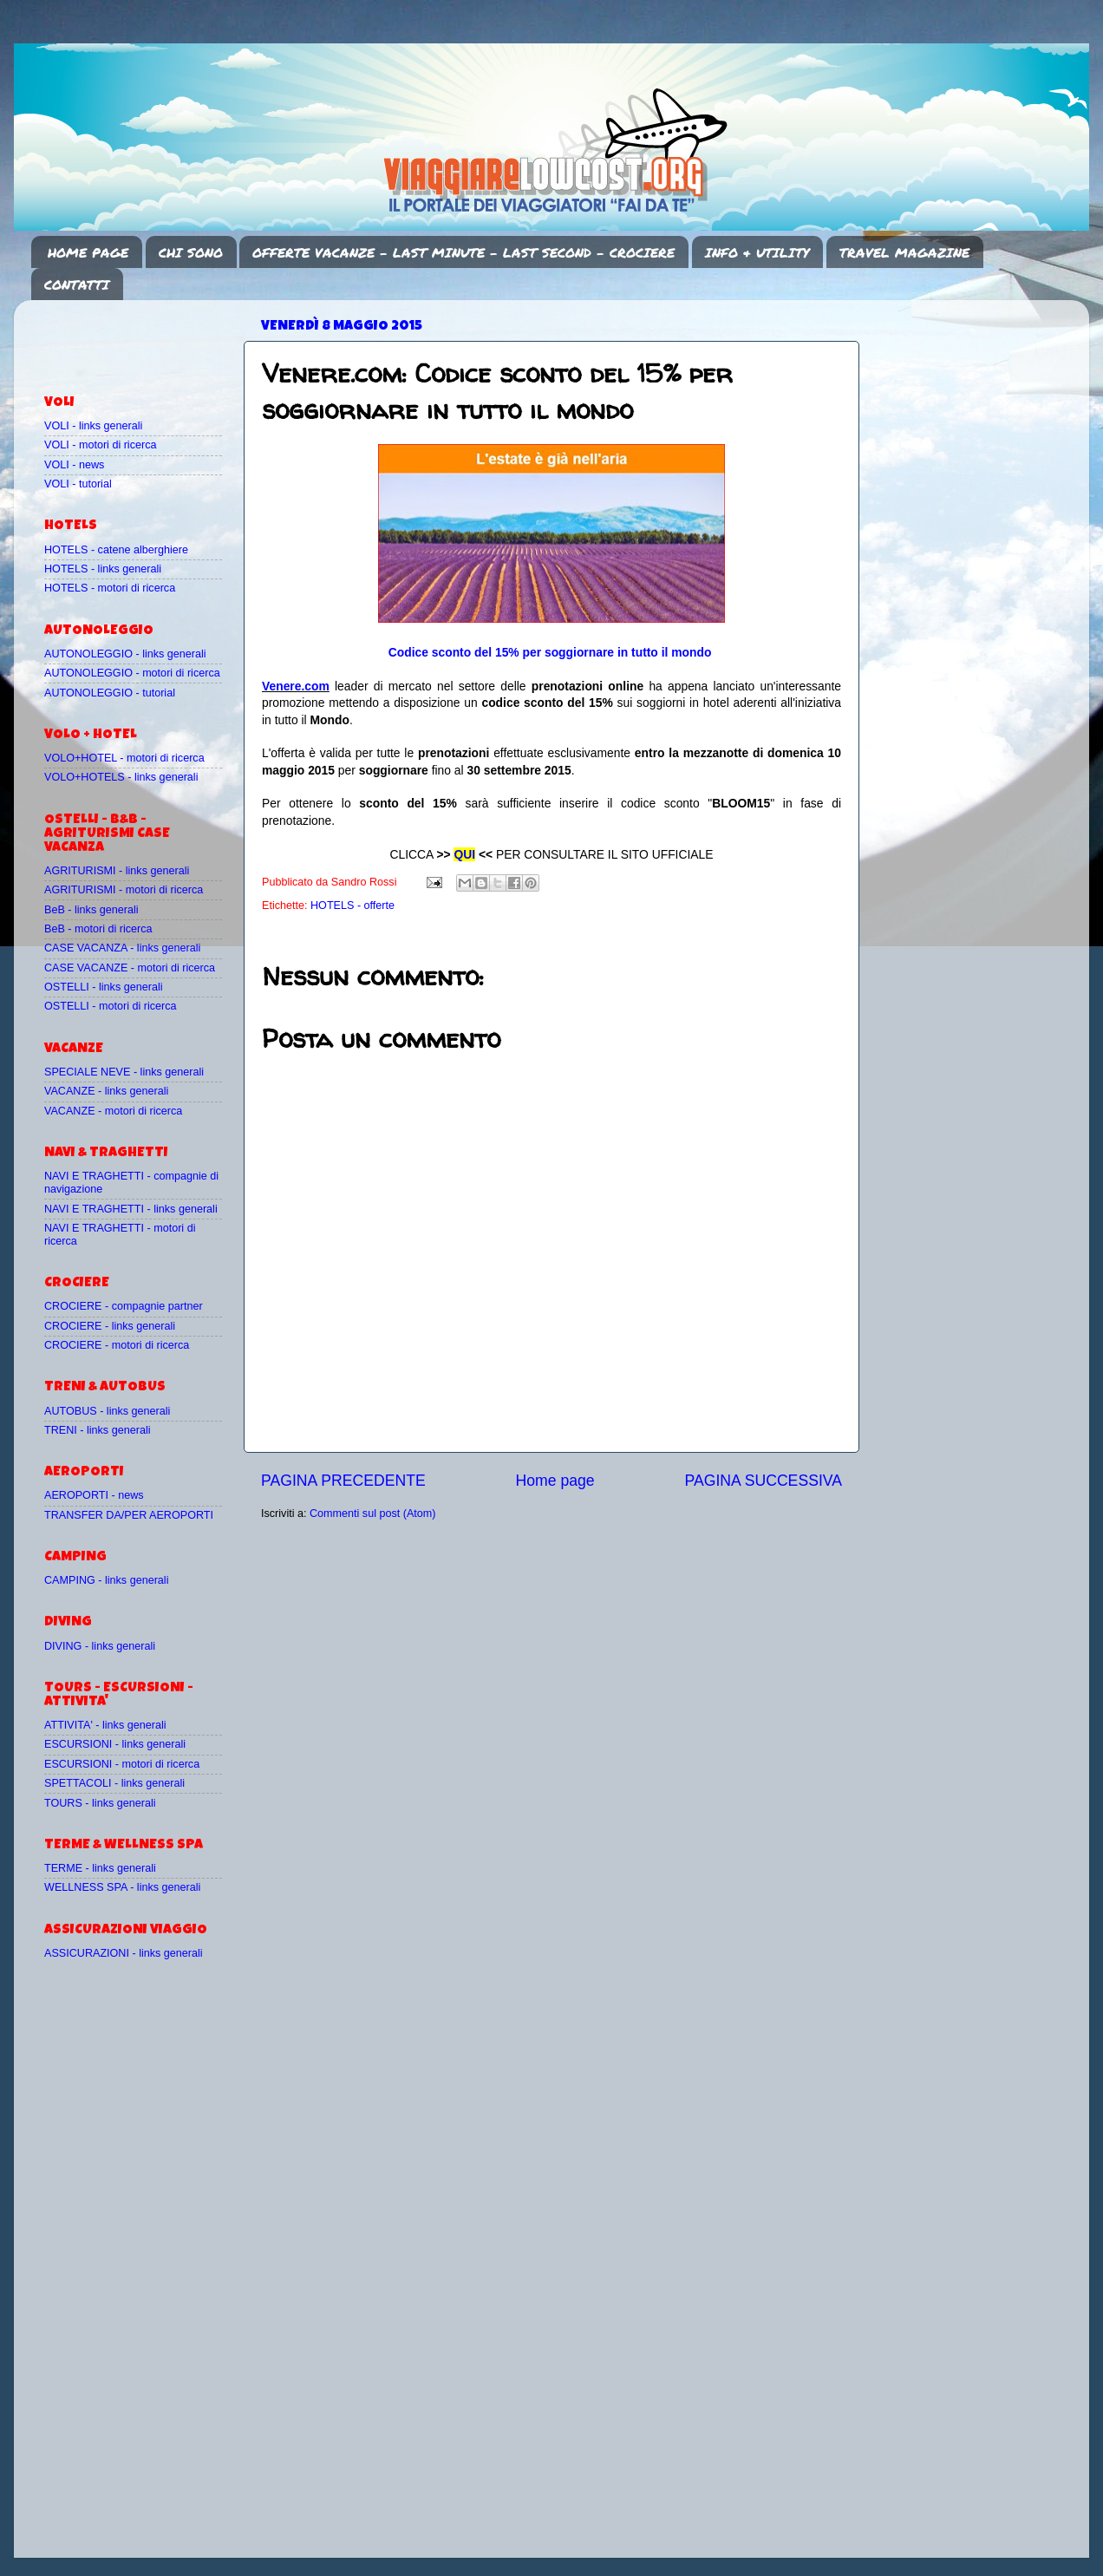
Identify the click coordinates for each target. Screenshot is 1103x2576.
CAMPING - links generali (106, 1580)
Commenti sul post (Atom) (373, 1513)
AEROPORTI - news (94, 1495)
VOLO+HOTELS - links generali (121, 777)
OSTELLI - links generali (103, 987)
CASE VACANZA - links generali (122, 948)
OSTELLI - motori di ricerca (110, 1006)
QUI (464, 854)
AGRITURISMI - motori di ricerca (123, 890)
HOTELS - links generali (102, 569)
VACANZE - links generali (106, 1091)
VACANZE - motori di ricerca (113, 1111)
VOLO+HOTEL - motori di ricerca (124, 758)
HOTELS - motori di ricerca (109, 588)
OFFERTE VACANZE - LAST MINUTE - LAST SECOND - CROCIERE (463, 252)
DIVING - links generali (99, 1646)
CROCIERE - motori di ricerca (116, 1345)
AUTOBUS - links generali (107, 1411)
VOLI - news (74, 465)
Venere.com (296, 686)
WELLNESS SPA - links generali (122, 1887)
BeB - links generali (91, 910)
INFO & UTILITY (757, 252)
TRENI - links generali (97, 1430)
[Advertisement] (145, 339)
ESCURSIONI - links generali (115, 1744)
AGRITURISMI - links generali (116, 871)
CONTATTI (76, 284)
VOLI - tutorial (78, 484)
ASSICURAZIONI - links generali (123, 1953)
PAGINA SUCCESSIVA (763, 1480)
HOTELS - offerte (352, 905)
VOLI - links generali (93, 426)
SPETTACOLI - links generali (114, 1783)
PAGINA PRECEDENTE (343, 1480)
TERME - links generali (100, 1868)
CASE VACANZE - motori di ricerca (129, 968)
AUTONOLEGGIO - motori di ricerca (132, 673)
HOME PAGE (88, 252)
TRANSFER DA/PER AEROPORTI (128, 1515)
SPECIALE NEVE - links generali (124, 1072)
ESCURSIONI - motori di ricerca (121, 1764)
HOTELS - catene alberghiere (116, 550)
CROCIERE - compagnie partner (123, 1306)
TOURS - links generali (100, 1803)
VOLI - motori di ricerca (100, 445)
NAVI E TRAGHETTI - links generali (131, 1209)
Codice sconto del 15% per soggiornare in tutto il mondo (550, 652)
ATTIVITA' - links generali (105, 1725)
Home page (555, 1480)
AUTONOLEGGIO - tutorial (109, 693)
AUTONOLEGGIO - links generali (125, 654)
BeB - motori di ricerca (98, 929)
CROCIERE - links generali (109, 1326)
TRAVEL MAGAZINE (904, 252)
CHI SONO (191, 252)
